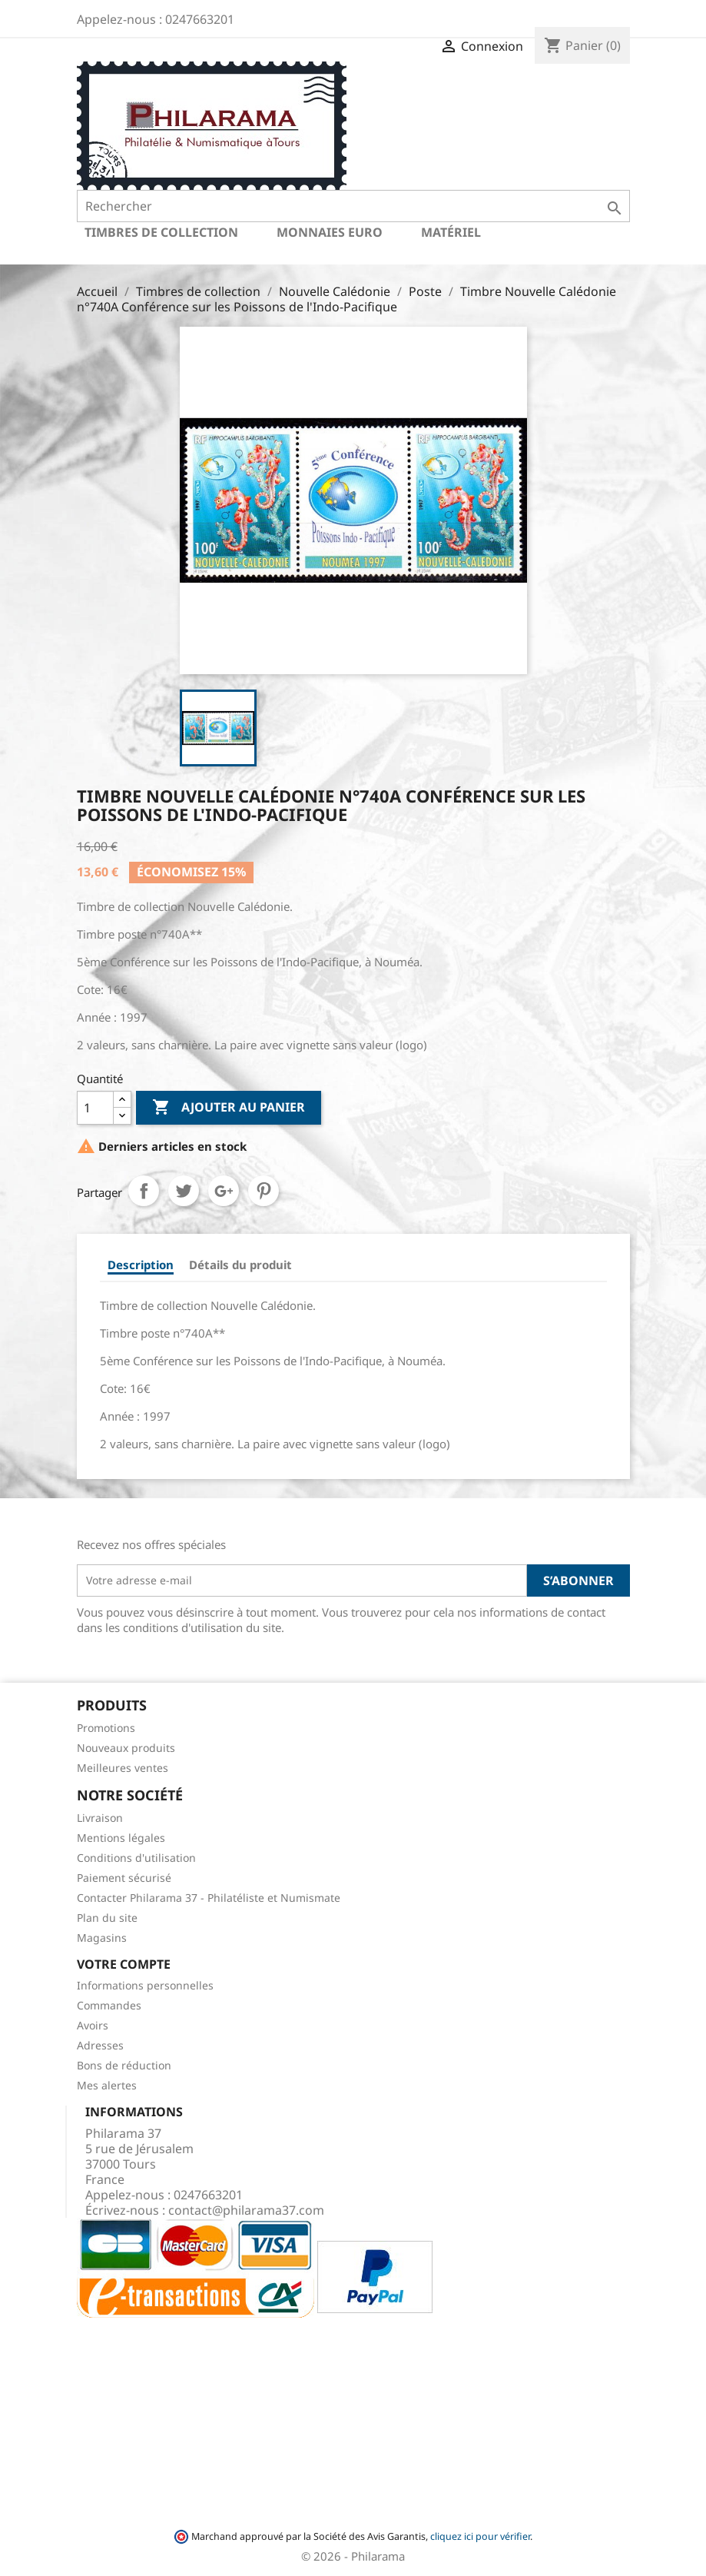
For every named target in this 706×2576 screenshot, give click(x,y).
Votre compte (124, 1964)
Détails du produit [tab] (240, 1264)
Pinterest (263, 1190)
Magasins (102, 1937)
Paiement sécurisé (124, 1877)
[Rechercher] (353, 206)
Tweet (183, 1190)
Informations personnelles (145, 1985)
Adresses (100, 2045)
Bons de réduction (124, 2065)
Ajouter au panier (228, 1108)
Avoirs (92, 2025)
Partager (143, 1190)
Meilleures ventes (122, 1767)
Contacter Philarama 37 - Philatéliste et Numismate (208, 1897)
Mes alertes (107, 2085)
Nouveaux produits (126, 1747)
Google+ (223, 1190)
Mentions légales (121, 1837)
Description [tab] (141, 1264)
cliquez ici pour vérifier (480, 2536)
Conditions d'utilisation (136, 1857)
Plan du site (107, 1917)
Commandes (109, 2005)
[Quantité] (95, 1108)
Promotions (106, 1727)
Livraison (100, 1817)
